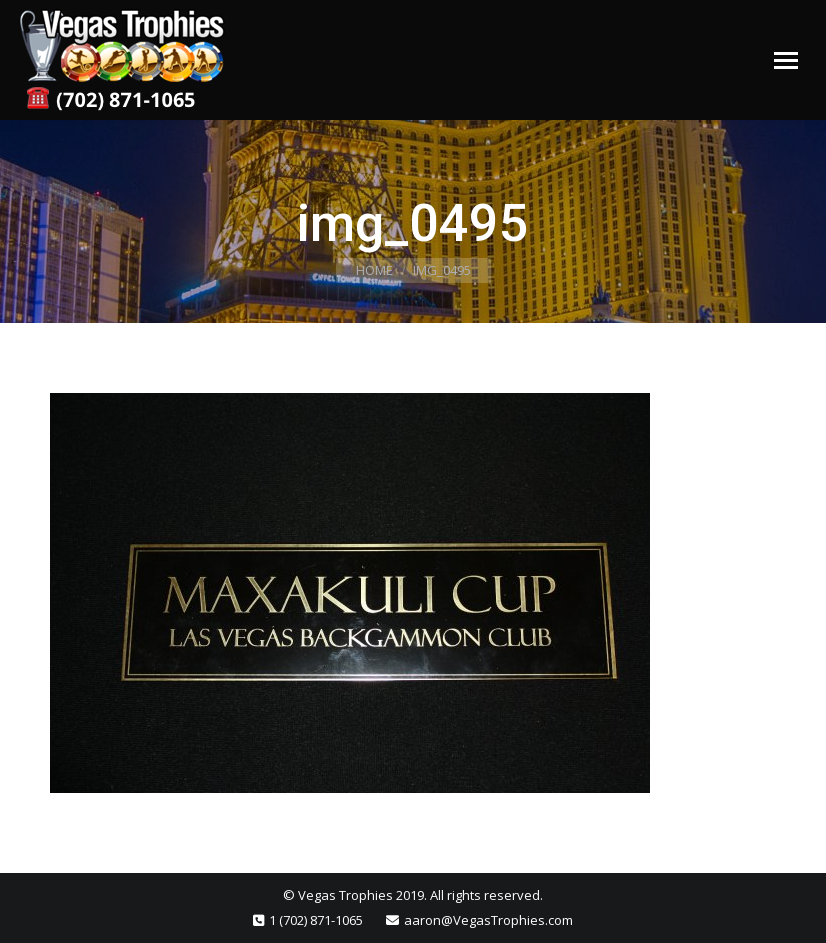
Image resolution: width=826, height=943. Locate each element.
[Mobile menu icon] (786, 60)
